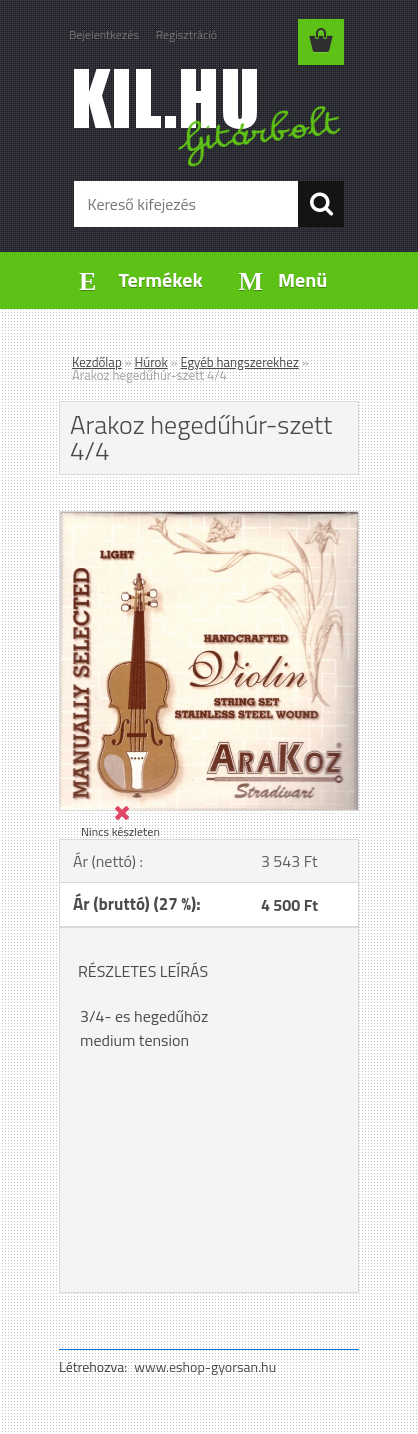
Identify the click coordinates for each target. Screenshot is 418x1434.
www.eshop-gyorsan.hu (205, 1366)
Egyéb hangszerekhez (239, 362)
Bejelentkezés (104, 34)
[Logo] (208, 117)
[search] (321, 204)
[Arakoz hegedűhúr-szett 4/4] (209, 520)
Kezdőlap (97, 362)
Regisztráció (186, 34)
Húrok (151, 362)
